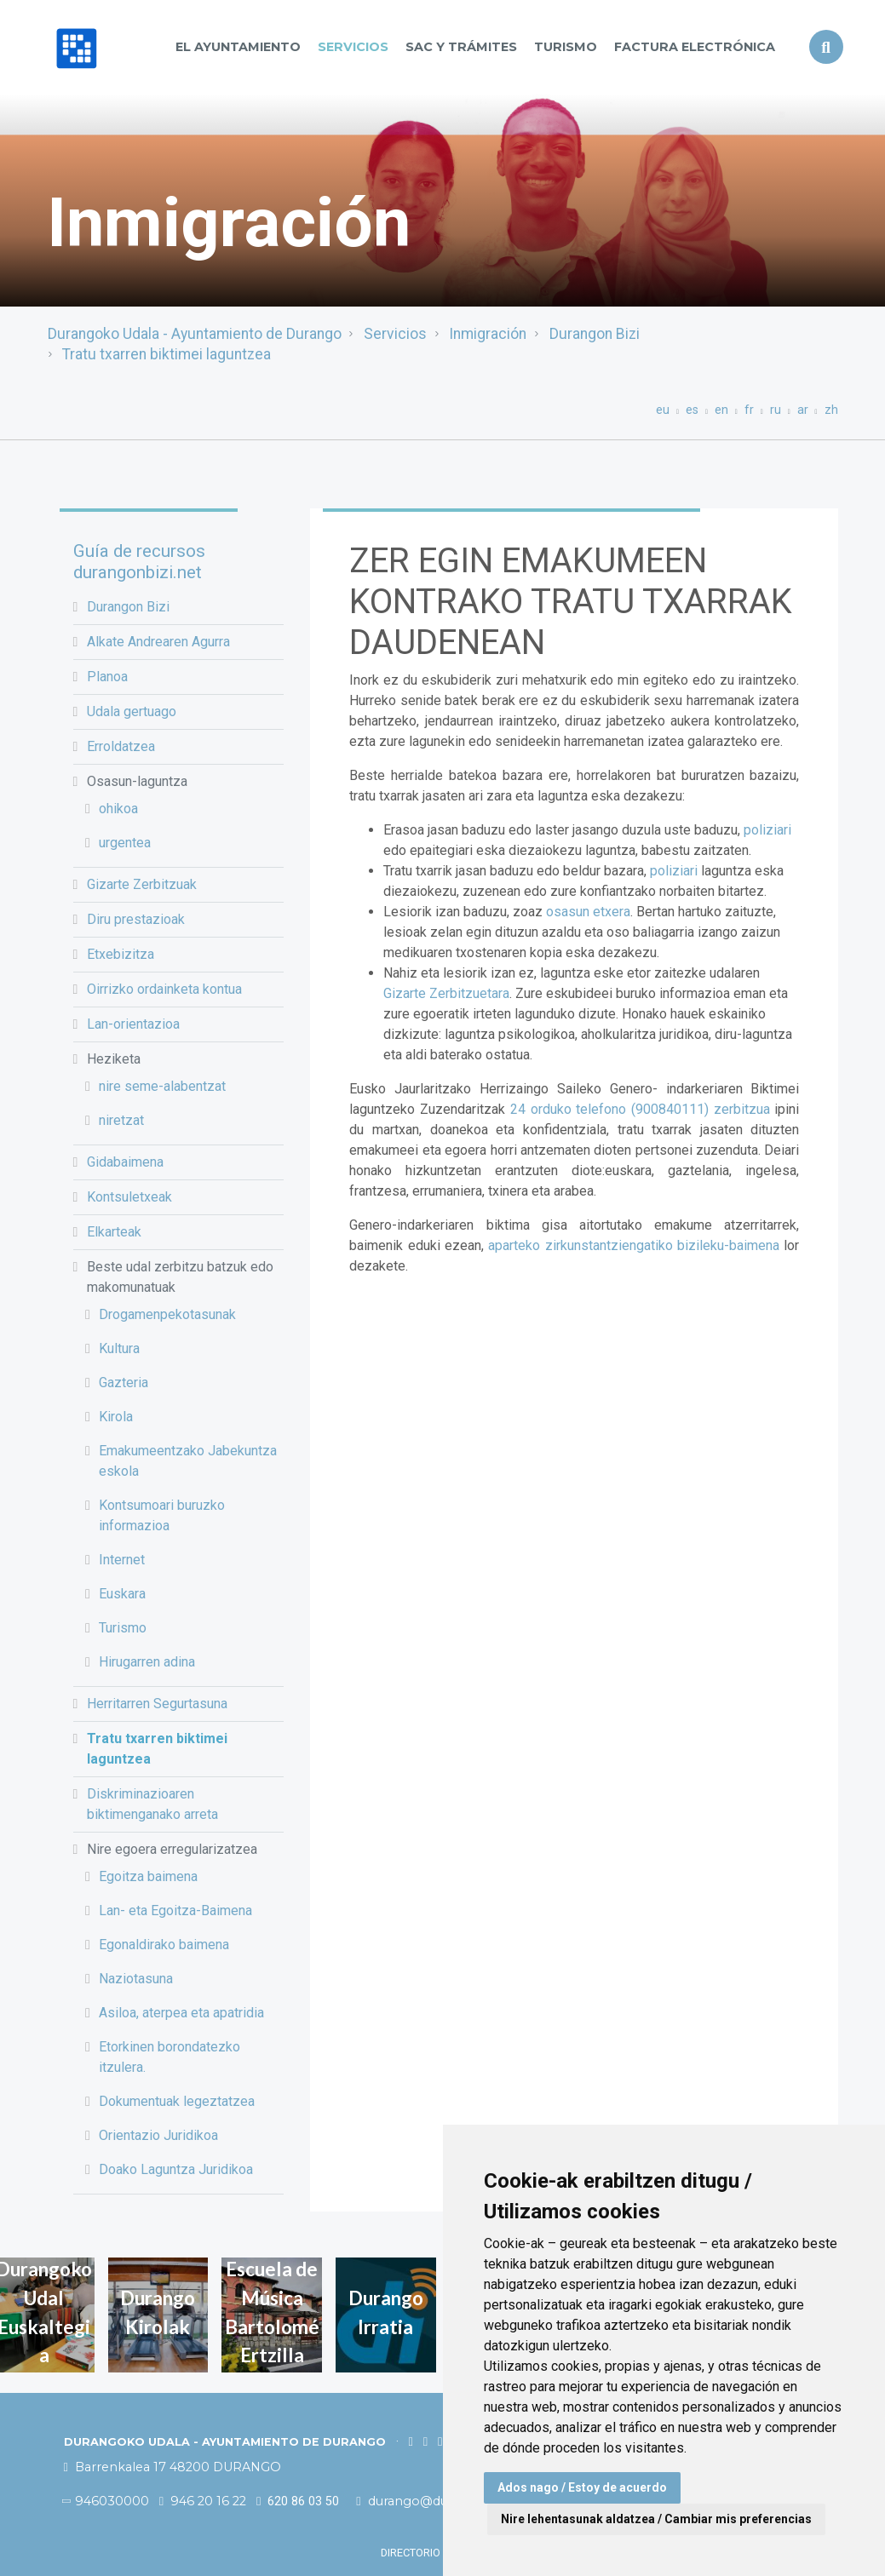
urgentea (125, 843)
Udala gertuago (131, 711)
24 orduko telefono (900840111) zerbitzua (640, 1109)
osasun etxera (588, 912)
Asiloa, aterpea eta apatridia (181, 2013)
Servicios (353, 47)
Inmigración (487, 333)
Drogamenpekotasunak (167, 1314)
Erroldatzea (121, 746)
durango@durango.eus (433, 2501)
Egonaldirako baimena (164, 1944)
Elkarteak (114, 1232)
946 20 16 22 (202, 2501)
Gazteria (123, 1382)
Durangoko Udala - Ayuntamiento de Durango (195, 333)
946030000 (106, 2501)
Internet (122, 1560)
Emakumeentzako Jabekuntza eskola (188, 1461)
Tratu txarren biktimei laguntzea (166, 354)
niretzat (121, 1120)
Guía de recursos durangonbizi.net (139, 561)
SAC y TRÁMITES (461, 47)
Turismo (565, 47)
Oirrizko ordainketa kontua (164, 989)
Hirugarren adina (147, 1662)
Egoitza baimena (148, 1876)
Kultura (119, 1348)
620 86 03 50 (297, 2501)
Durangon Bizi (594, 333)
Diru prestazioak (136, 919)
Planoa (107, 676)
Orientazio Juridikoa (158, 2135)
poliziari (767, 830)
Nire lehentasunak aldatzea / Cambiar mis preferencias (656, 2519)
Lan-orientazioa (133, 1024)
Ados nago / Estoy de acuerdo (582, 2487)
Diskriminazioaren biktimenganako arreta (152, 1804)
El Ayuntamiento (238, 47)
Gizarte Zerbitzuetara (446, 993)
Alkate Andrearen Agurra (158, 642)
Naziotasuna (136, 1979)
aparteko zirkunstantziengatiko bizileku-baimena (633, 1245)
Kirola (116, 1416)
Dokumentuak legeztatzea (177, 2101)
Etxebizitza (120, 954)
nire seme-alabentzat (162, 1086)
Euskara (122, 1594)
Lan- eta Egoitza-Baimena (175, 1910)
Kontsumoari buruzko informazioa (162, 1515)
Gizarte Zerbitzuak (142, 884)
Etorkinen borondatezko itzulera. (169, 2057)
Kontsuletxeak (129, 1197)
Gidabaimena (125, 1162)
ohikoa (118, 808)
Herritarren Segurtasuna (157, 1703)
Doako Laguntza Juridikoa (176, 2169)
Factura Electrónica (694, 47)
